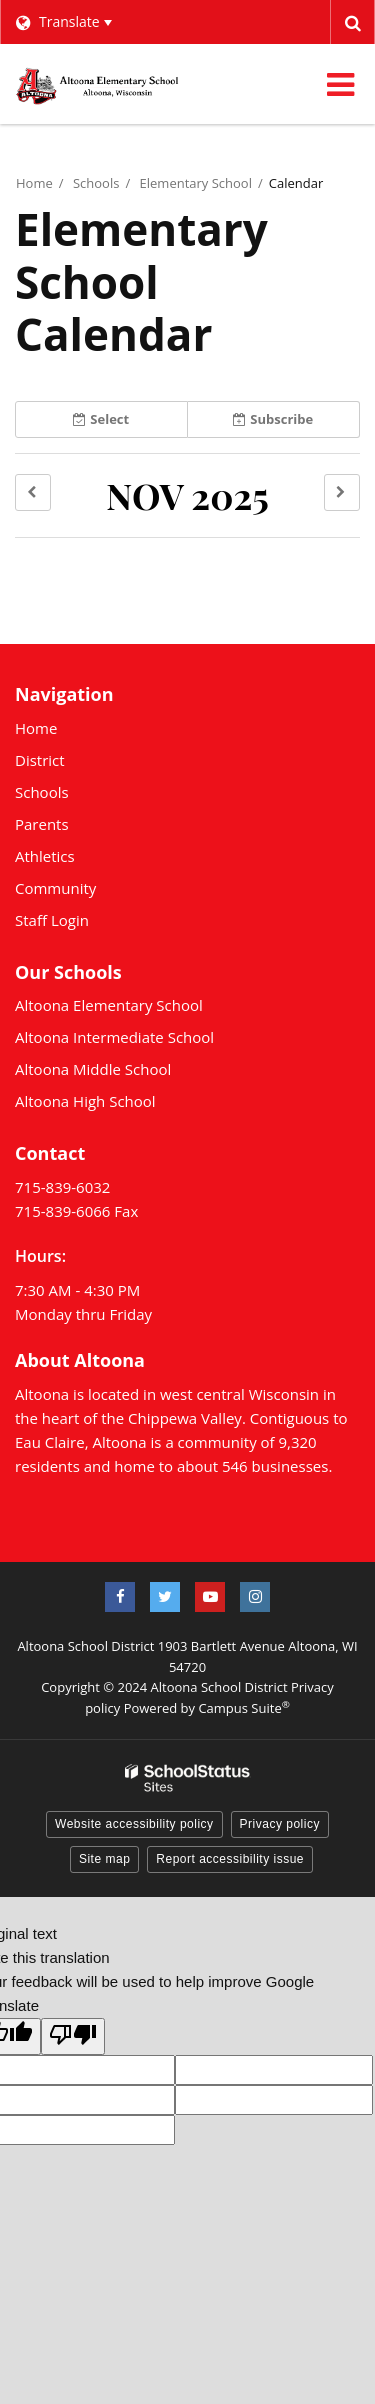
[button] (33, 492)
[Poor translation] (73, 2036)
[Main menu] (340, 84)
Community (55, 888)
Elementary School (196, 183)
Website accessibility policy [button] (134, 1824)
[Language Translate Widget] (82, 22)
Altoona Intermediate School (114, 1037)
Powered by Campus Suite (207, 1708)
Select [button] (101, 419)
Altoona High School (85, 1101)
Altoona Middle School (93, 1069)
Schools (96, 183)
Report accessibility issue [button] (230, 1859)
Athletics (45, 856)
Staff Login (52, 920)
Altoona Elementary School (109, 1005)
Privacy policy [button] (280, 1824)
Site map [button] (104, 1859)
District (40, 760)
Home (34, 183)
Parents (42, 824)
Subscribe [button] (273, 419)
